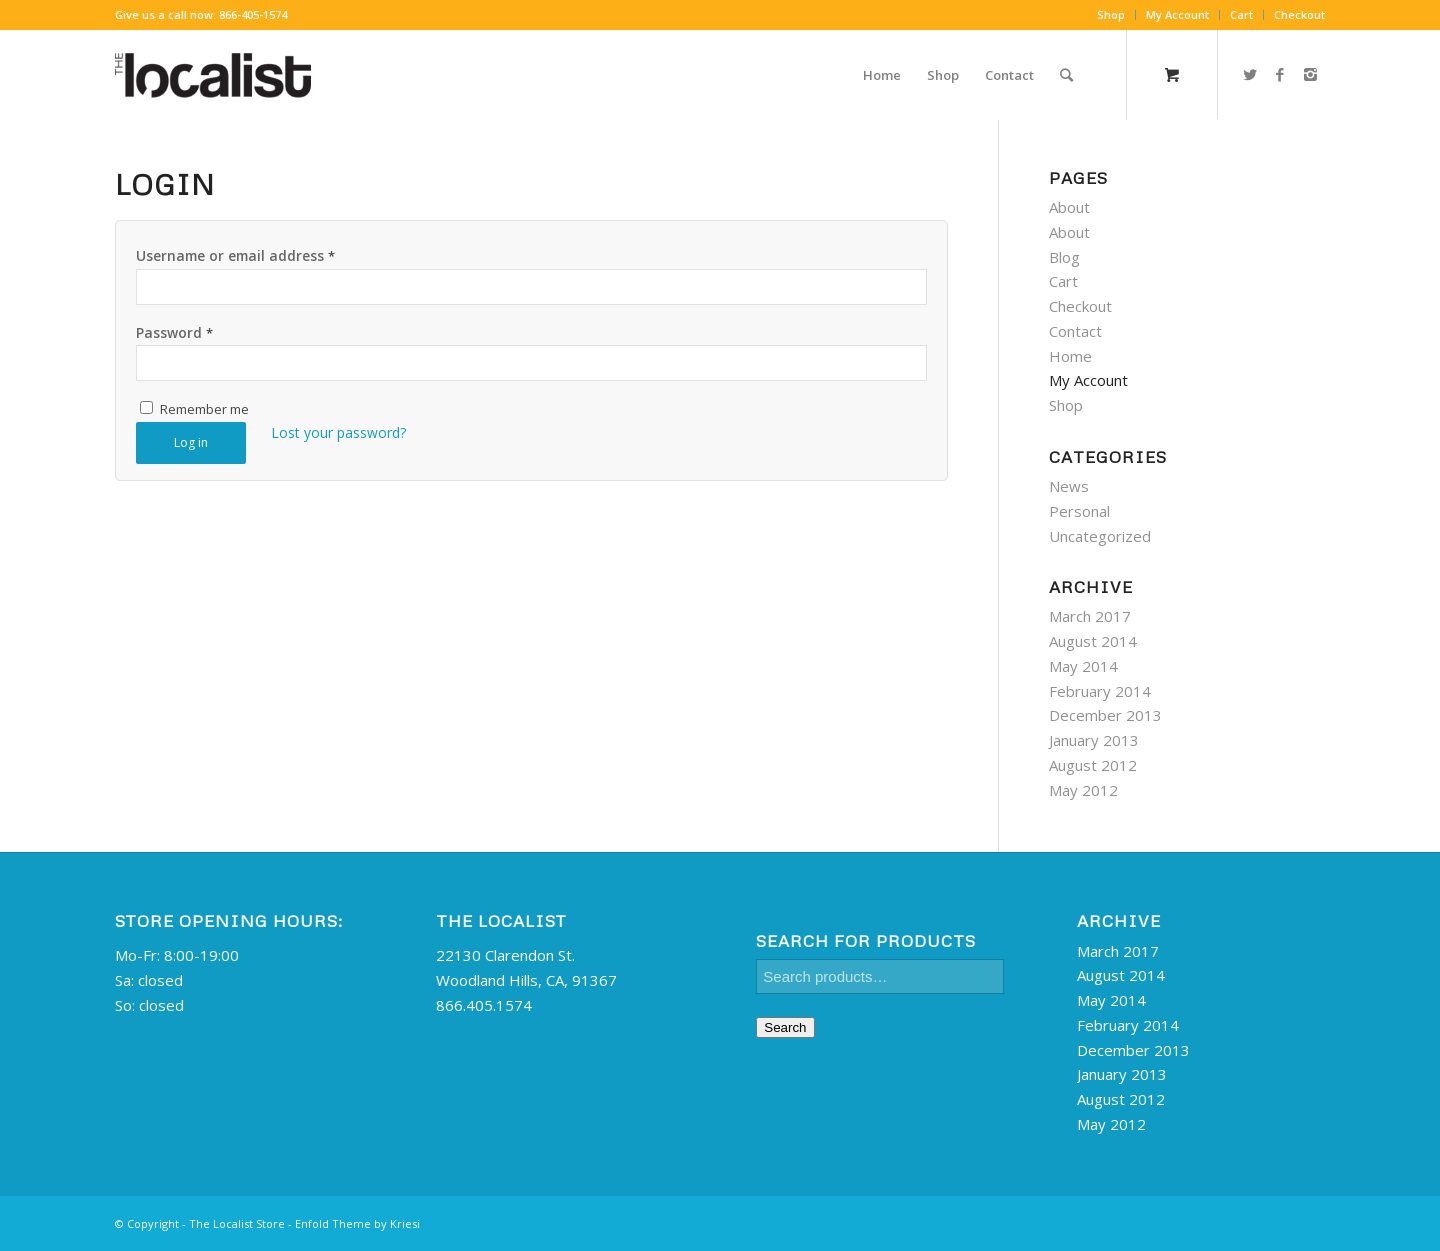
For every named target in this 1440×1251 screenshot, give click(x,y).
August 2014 (1093, 641)
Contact (1075, 331)
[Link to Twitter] (1250, 74)
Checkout (1299, 14)
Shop (1111, 14)
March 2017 (1090, 616)
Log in (191, 442)
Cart (1241, 14)
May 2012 (1083, 790)
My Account (1177, 14)
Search (785, 1027)
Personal (1079, 511)
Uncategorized (1100, 536)
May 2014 (1083, 666)
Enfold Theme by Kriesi (357, 1223)
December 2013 (1105, 715)
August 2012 (1093, 765)
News (1069, 486)
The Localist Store (237, 1223)
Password (174, 332)
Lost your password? (338, 432)
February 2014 (1100, 691)
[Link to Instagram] (1310, 74)
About (1069, 207)
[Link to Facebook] (1280, 74)
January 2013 (1094, 740)
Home (1070, 356)
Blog (1064, 257)
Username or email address (235, 255)
